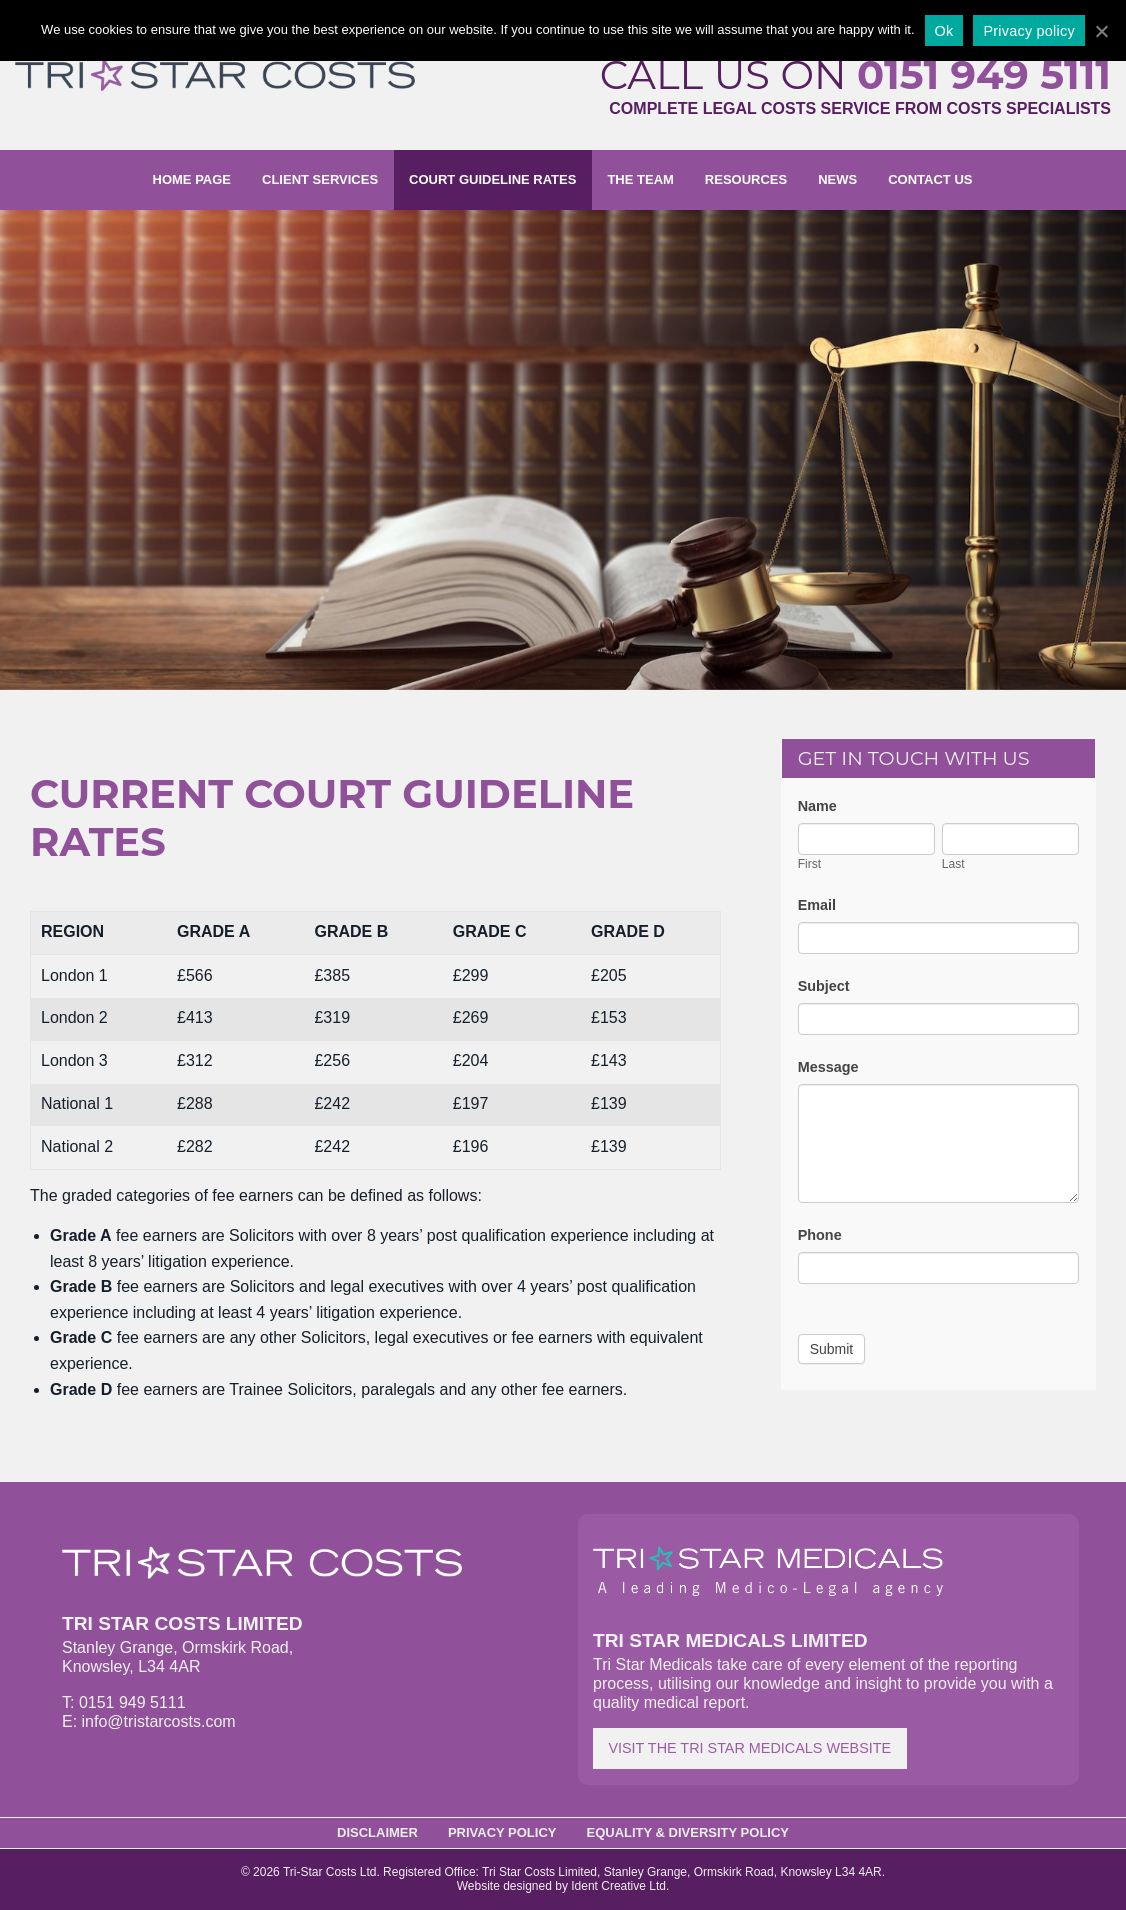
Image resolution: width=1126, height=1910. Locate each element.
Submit (832, 1349)
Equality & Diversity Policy (688, 1832)
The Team (640, 179)
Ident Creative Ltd (618, 1886)
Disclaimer (377, 1832)
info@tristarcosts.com (159, 1721)
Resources (746, 179)
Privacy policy (1028, 31)
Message (828, 1067)
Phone (820, 1235)
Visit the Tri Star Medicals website (749, 1748)
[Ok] (1101, 31)
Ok (944, 31)
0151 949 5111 (984, 74)
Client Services (320, 179)
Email (817, 905)
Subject (824, 986)
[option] (563, 450)
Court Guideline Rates (492, 179)
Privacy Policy (502, 1832)
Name (817, 806)
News (837, 179)
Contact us (930, 179)
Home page (192, 179)
